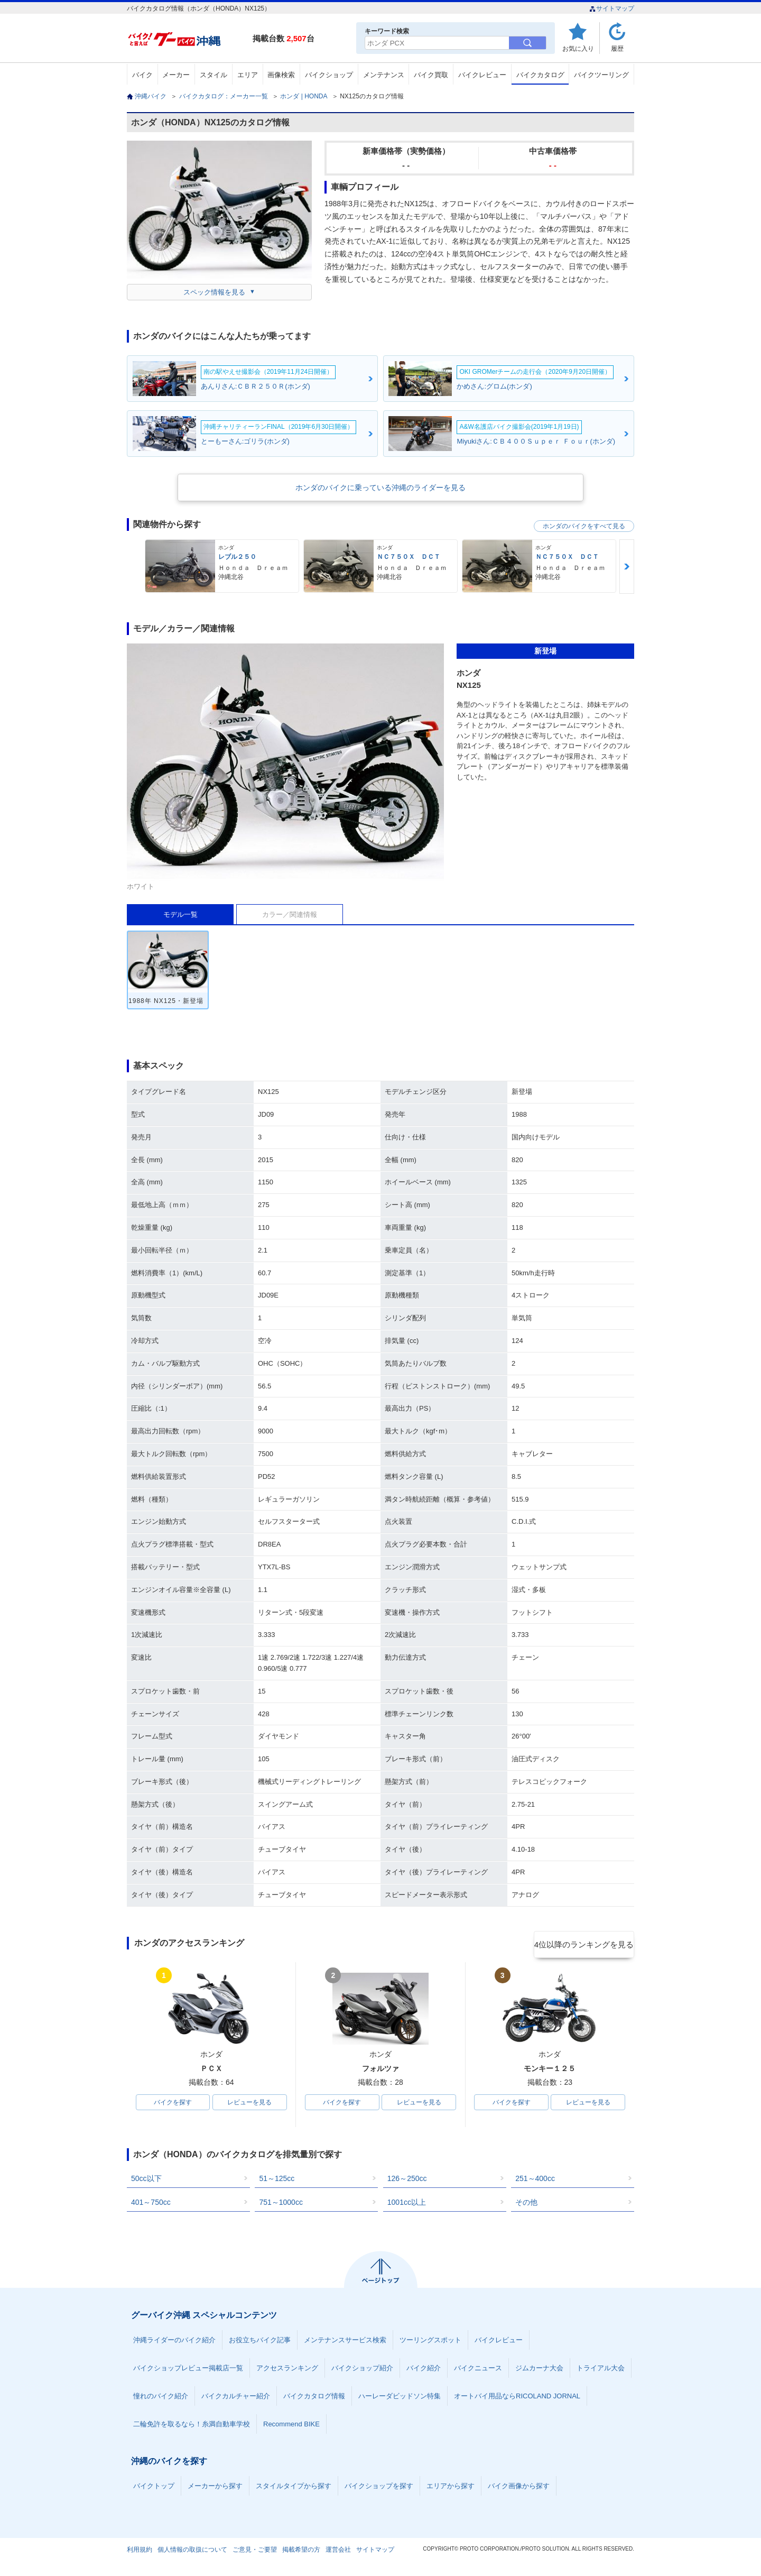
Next (626, 566)
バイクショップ (329, 75)
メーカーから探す (215, 2488)
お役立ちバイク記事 (260, 2342)
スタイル (213, 75)
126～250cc (407, 2180)
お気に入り (578, 48)
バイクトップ (153, 2488)
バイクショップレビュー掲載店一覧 (188, 2370)
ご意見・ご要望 (255, 2551)
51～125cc (276, 2180)
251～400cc (535, 2180)
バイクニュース (478, 2370)
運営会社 (338, 2551)
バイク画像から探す (519, 2488)
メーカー (176, 75)
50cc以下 (146, 2180)
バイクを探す (173, 2103)
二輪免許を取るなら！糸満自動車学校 (191, 2426)
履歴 (617, 48)
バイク (142, 75)
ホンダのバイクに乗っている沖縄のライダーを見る (380, 487)
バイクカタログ (540, 75)
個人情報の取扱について (192, 2551)
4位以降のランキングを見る (585, 1943)
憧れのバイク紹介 (160, 2398)
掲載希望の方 (301, 2551)
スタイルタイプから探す (293, 2488)
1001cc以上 (406, 2204)
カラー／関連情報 (289, 914)
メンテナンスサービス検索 (345, 2342)
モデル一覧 (180, 914)
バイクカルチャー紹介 (235, 2398)
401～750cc (151, 2204)
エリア (247, 75)
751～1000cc (281, 2204)
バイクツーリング (601, 75)
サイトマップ (611, 8)
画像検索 (281, 75)
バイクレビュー (482, 75)
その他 (526, 2204)
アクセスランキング (287, 2370)
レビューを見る (249, 2103)
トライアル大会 (601, 2370)
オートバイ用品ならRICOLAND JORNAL (517, 2398)
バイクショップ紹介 (362, 2370)
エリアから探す (450, 2488)
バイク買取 (431, 75)
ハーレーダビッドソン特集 (399, 2398)
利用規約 (139, 2551)
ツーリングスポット (430, 2342)
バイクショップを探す (379, 2488)
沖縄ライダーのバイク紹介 (174, 2342)
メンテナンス (383, 75)
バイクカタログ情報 (314, 2398)
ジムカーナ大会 (539, 2370)
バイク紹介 (423, 2370)
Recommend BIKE (291, 2426)
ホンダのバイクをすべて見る (584, 526)
